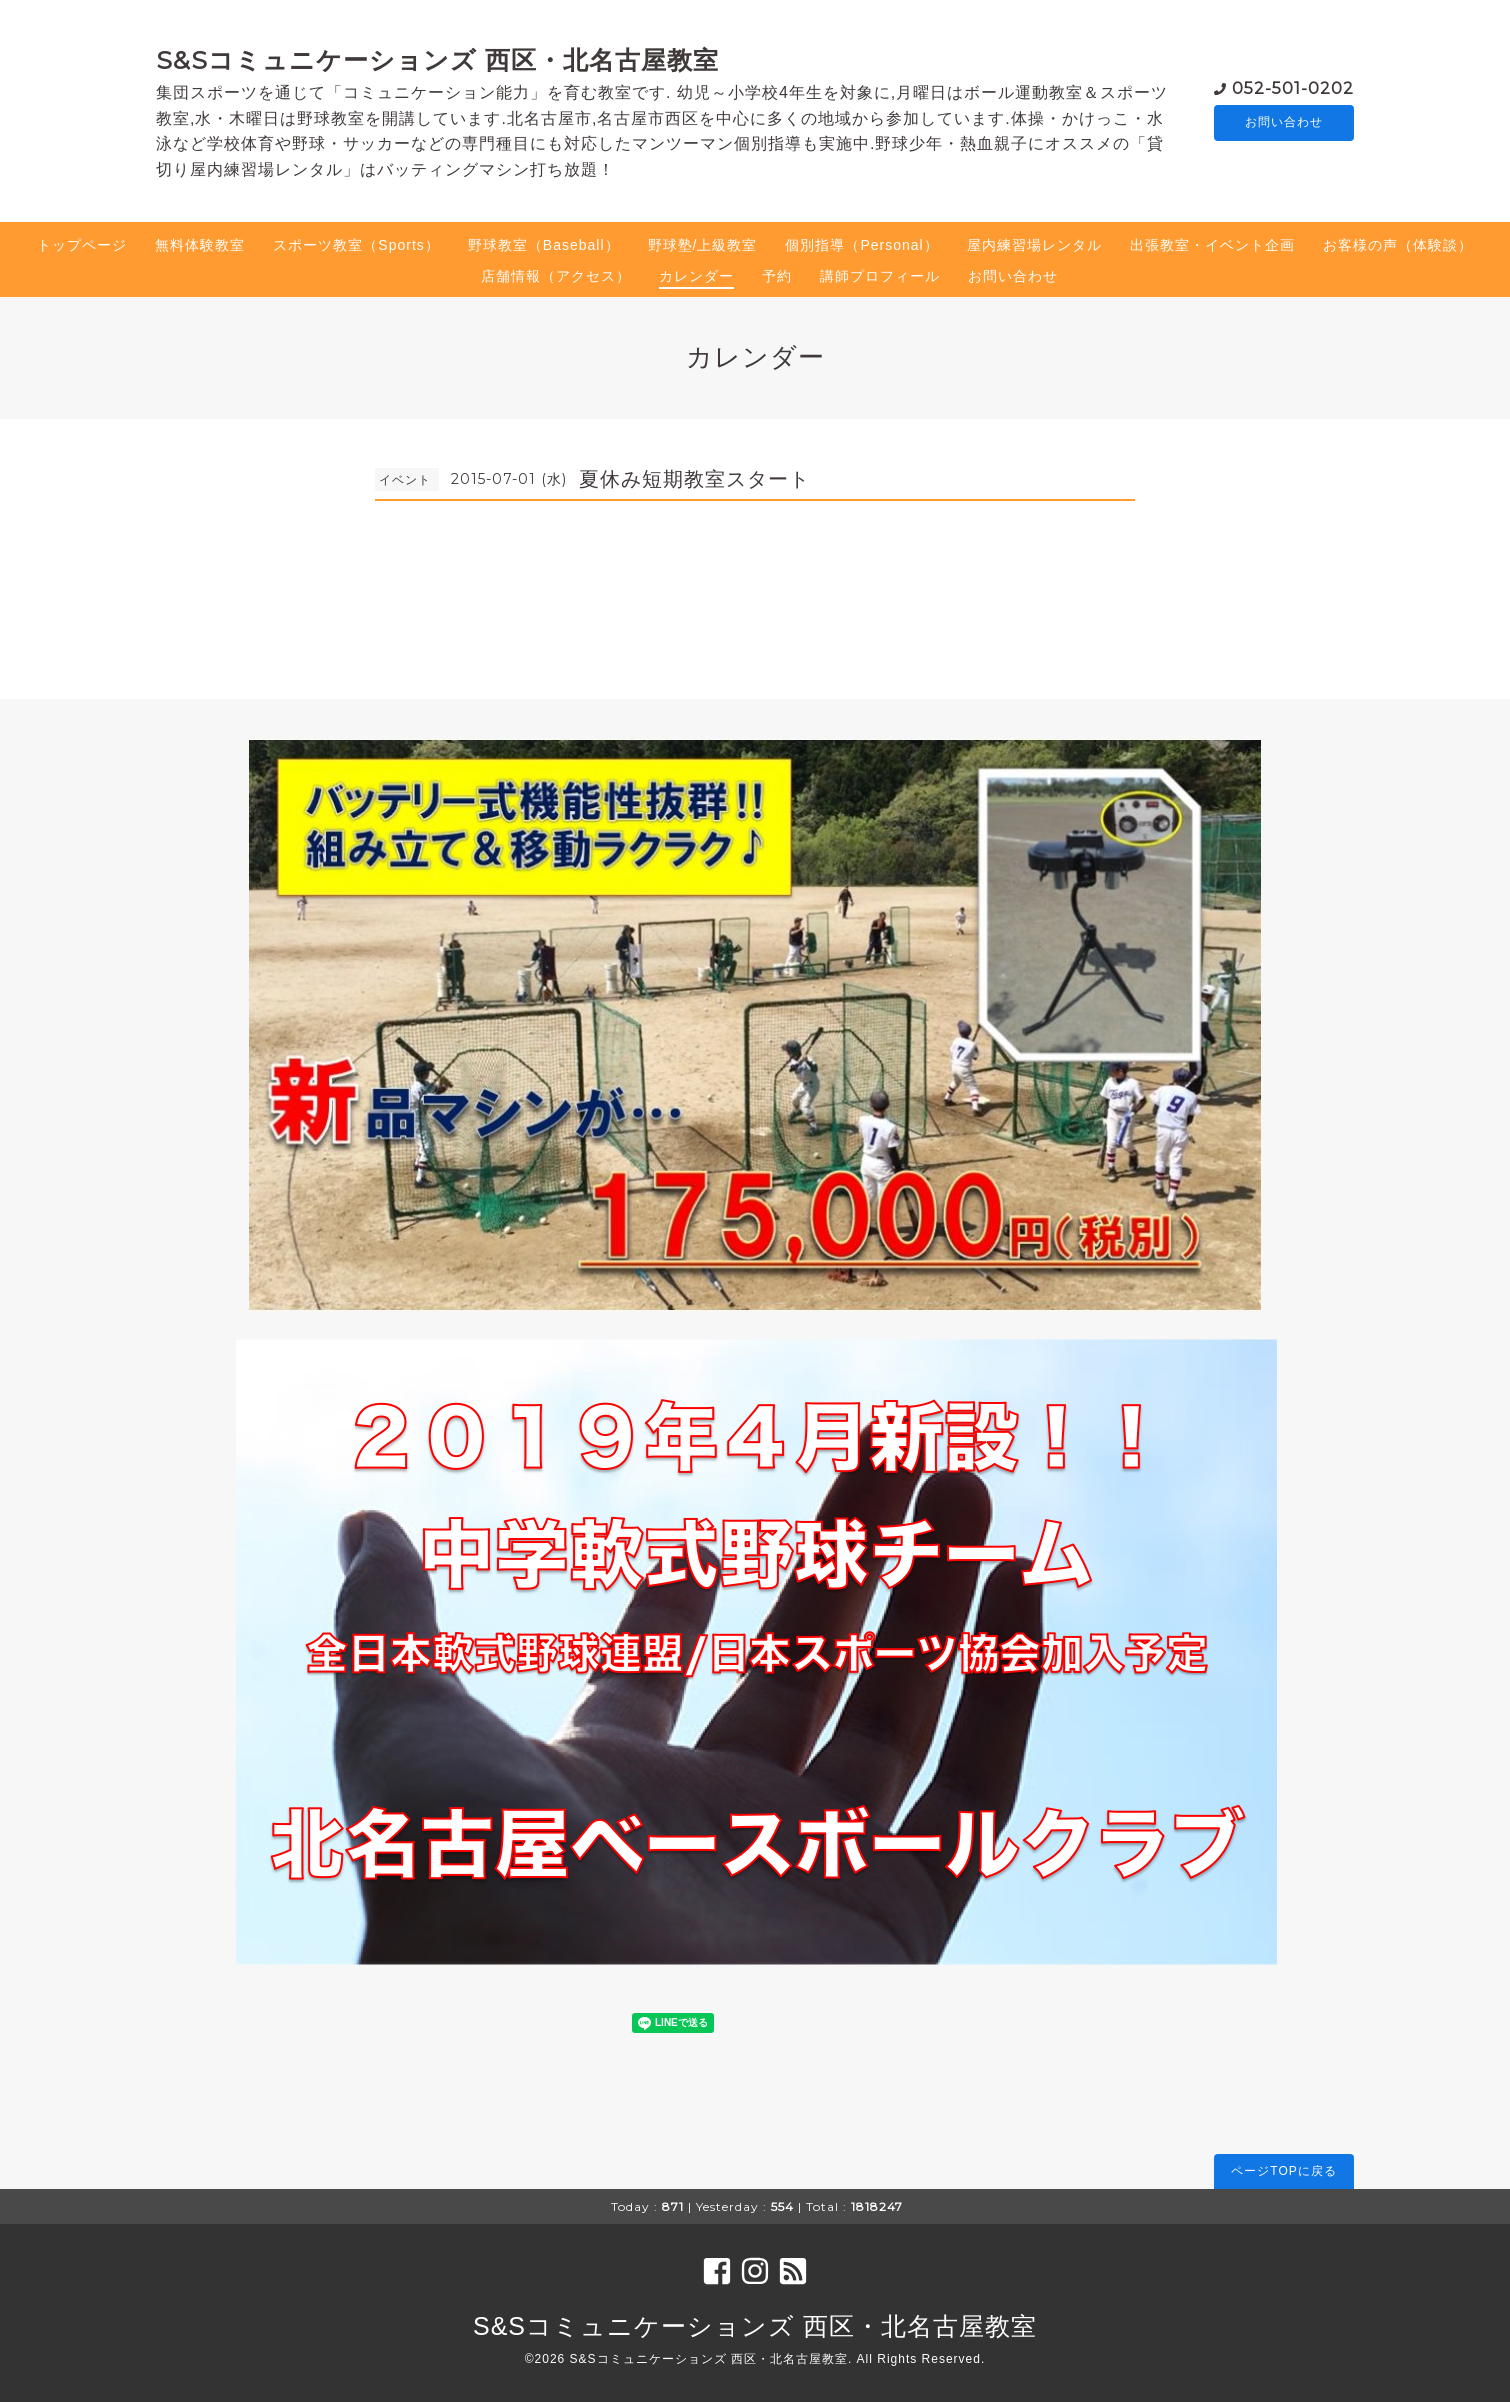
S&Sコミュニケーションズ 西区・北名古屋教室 (437, 60)
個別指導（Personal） (861, 245)
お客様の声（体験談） (1398, 245)
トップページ (82, 245)
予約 (777, 276)
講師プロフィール (880, 276)
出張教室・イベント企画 (1212, 245)
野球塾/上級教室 (703, 245)
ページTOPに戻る (1283, 2171)
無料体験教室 (200, 245)
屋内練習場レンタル (1034, 245)
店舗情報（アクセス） (556, 276)
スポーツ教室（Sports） (356, 245)
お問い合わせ (1284, 123)
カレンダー (696, 276)
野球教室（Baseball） (544, 245)
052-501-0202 (1293, 87)
